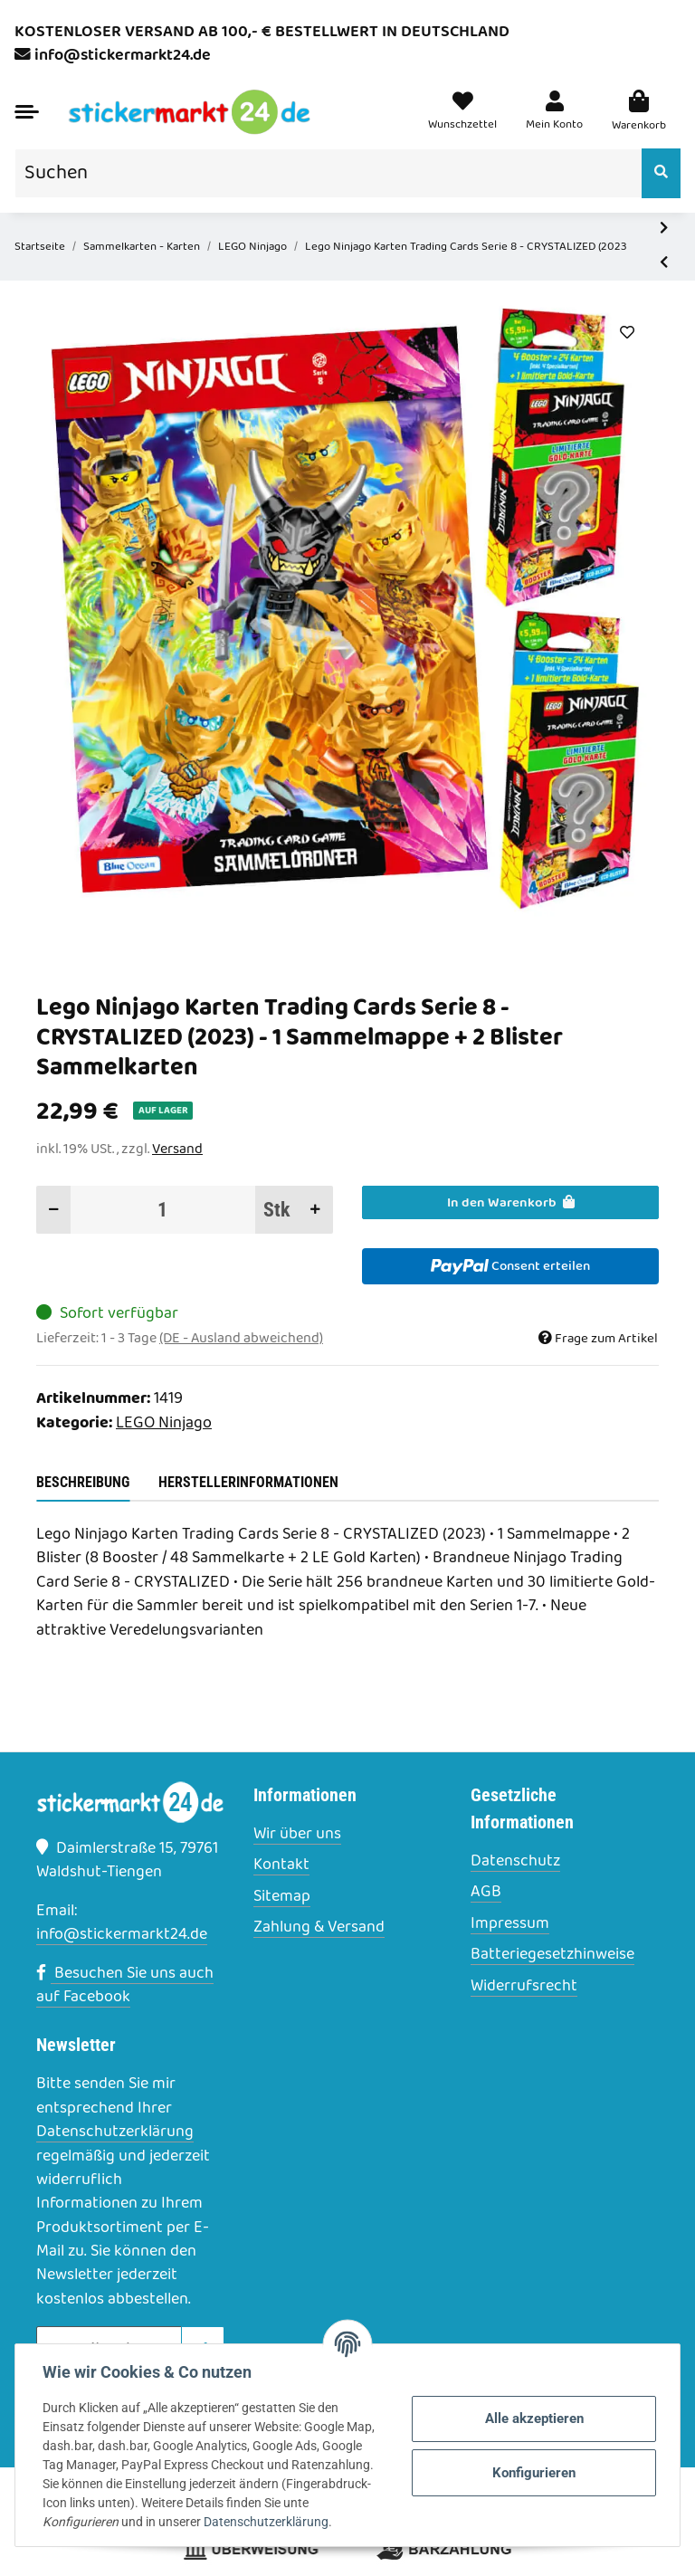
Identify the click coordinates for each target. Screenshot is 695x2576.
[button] (554, 112)
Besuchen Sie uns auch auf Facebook (125, 1985)
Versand (177, 1149)
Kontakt (281, 1865)
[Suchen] (328, 173)
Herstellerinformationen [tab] (248, 1482)
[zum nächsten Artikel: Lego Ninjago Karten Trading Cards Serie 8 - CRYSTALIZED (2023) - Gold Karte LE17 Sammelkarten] (664, 229)
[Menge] (163, 1210)
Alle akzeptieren (532, 2418)
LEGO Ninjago (164, 1423)
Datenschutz (515, 1862)
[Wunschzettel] (462, 112)
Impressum (510, 1924)
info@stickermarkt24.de (122, 55)
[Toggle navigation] (26, 111)
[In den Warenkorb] (510, 1202)
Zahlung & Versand (319, 1928)
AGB (486, 1892)
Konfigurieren (532, 2473)
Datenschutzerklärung (115, 2132)
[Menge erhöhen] (315, 1210)
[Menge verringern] (53, 1210)
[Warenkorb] (639, 112)
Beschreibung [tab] (82, 1482)
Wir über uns (297, 1834)
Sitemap (281, 1897)
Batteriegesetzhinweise (552, 1955)
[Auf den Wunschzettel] (627, 333)
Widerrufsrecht (524, 1987)
